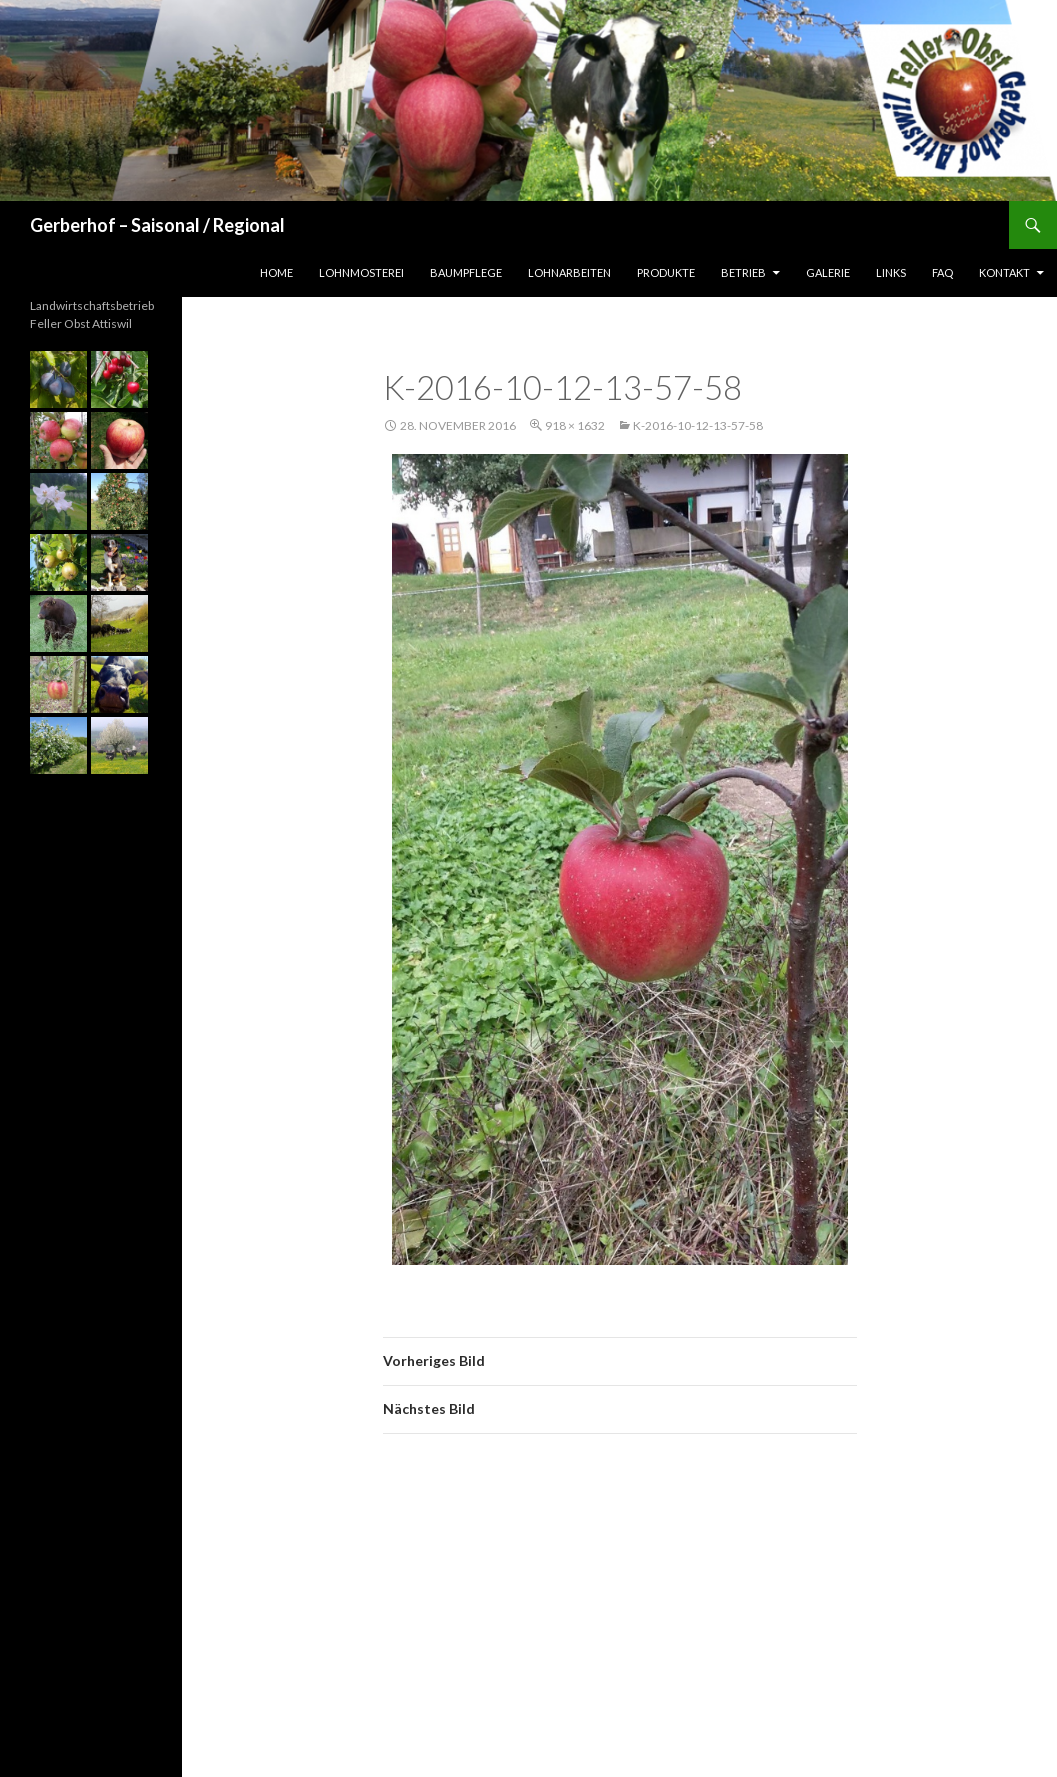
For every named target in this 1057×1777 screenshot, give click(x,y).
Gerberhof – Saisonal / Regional (157, 225)
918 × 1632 (575, 425)
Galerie (828, 272)
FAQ (942, 272)
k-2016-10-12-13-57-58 (698, 425)
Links (891, 272)
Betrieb (743, 272)
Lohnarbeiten (569, 272)
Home (276, 272)
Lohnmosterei (361, 272)
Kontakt (1004, 272)
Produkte (666, 272)
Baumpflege (466, 272)
